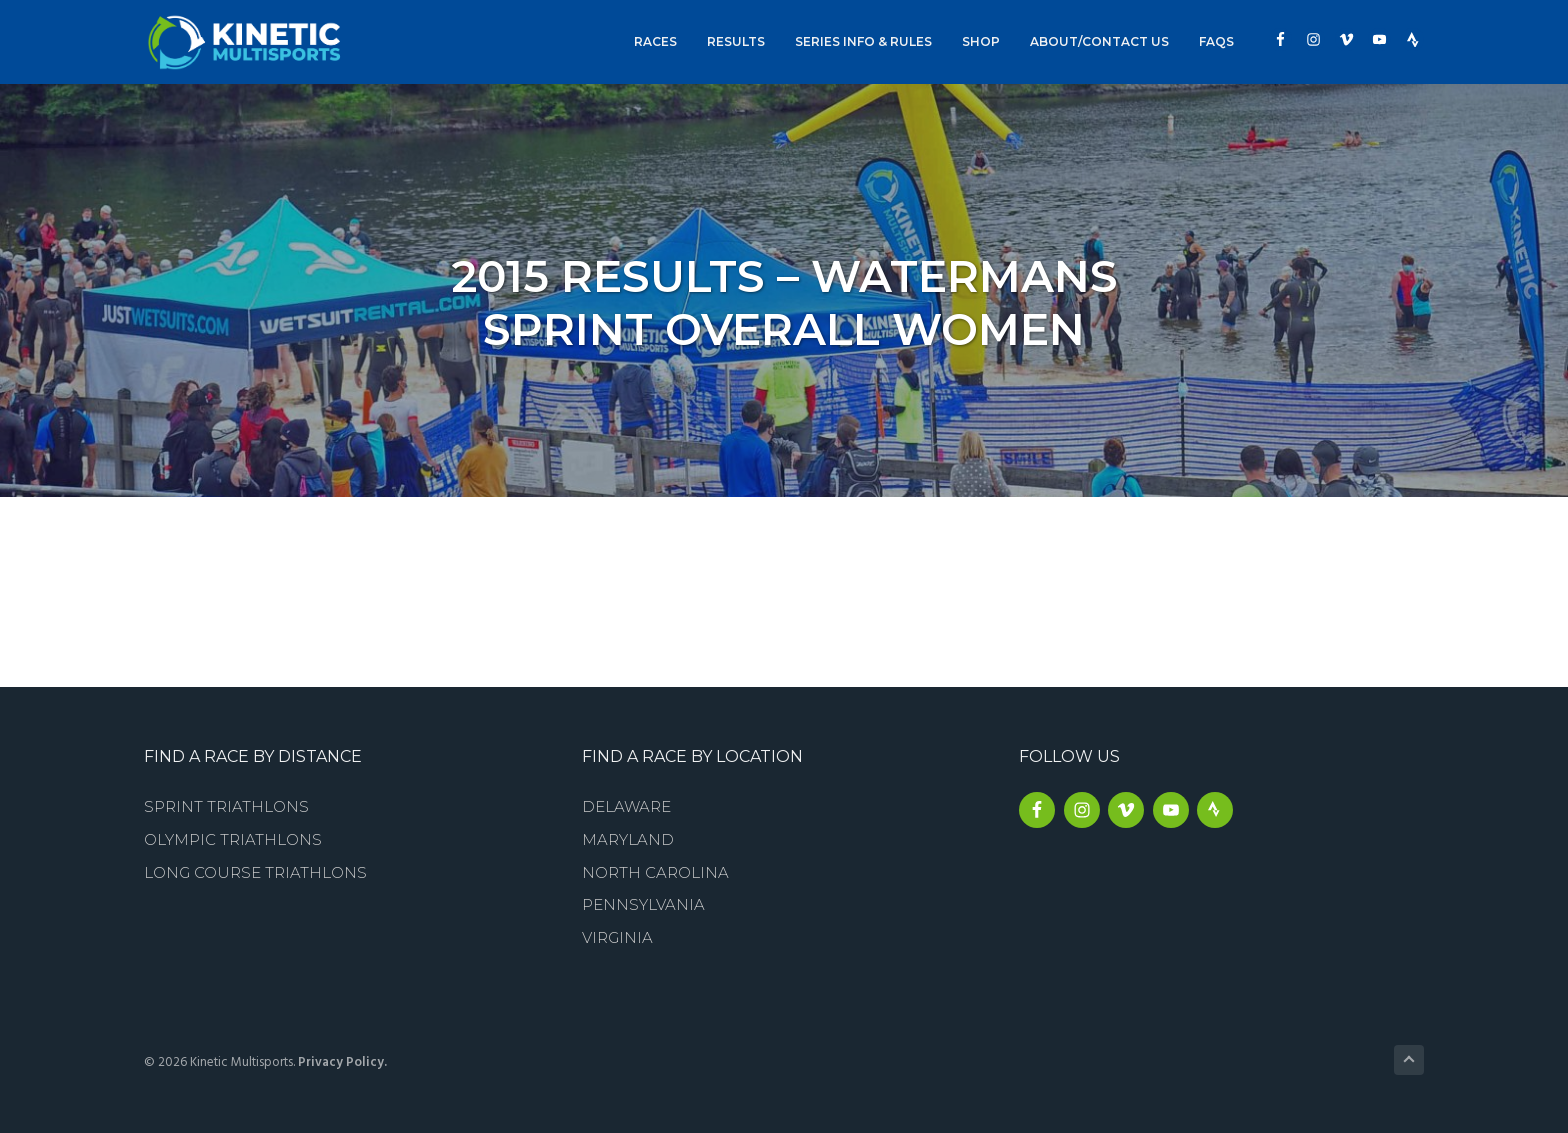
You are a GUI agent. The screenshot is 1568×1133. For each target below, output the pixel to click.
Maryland (628, 839)
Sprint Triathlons (226, 806)
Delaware (626, 806)
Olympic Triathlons (233, 839)
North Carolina (655, 872)
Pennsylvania (643, 904)
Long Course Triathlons (255, 872)
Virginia (617, 937)
